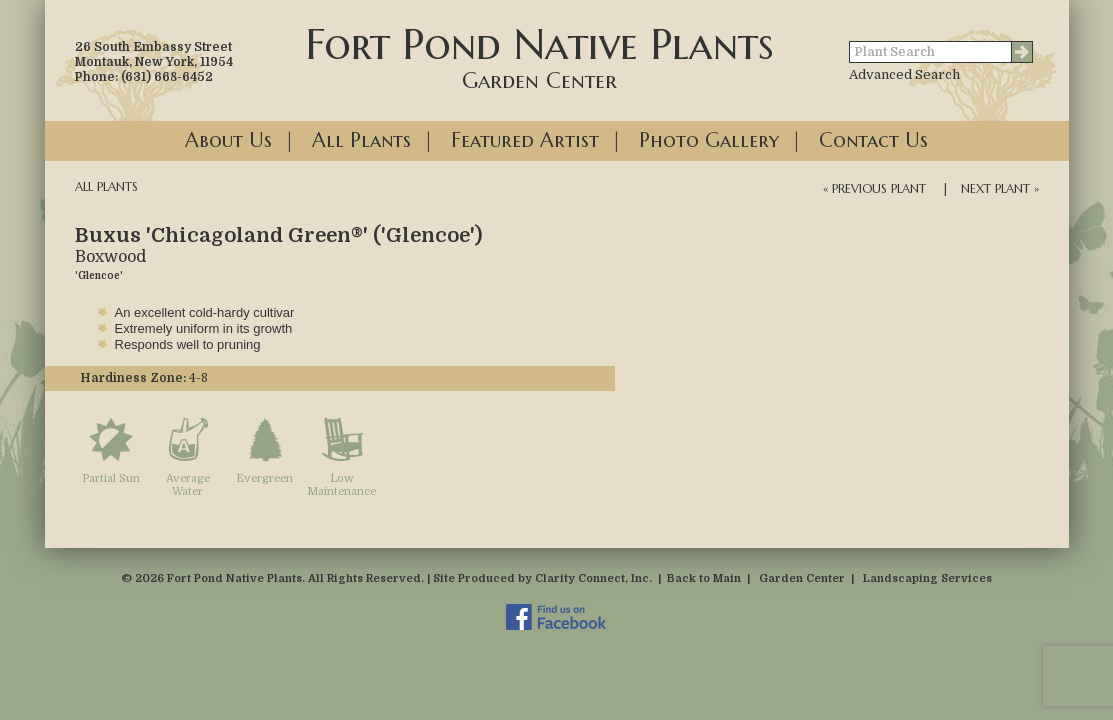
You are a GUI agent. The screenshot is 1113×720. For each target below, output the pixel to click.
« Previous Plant (874, 188)
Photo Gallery (709, 140)
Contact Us (873, 140)
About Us (228, 140)
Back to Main (704, 578)
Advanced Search (904, 74)
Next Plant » (1000, 188)
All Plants (361, 140)
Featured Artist (525, 140)
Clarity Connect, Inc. (593, 578)
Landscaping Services (927, 578)
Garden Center (802, 578)
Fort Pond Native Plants (540, 56)
